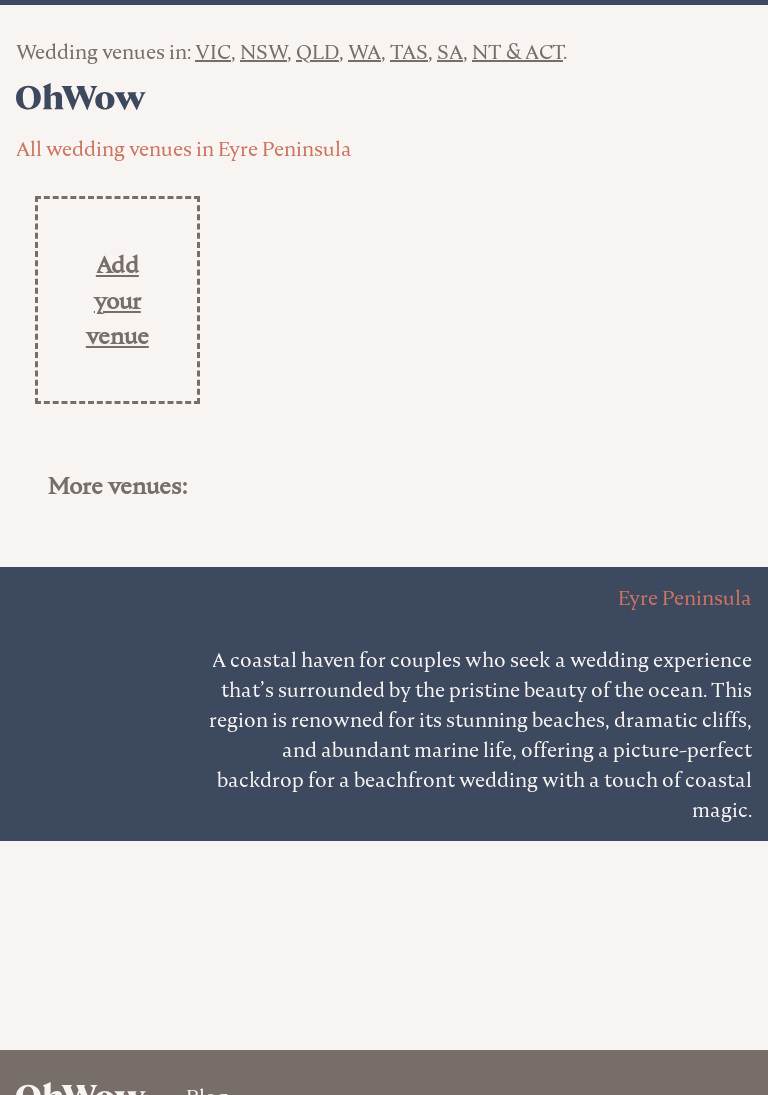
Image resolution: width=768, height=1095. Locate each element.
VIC (213, 52)
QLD (317, 52)
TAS (409, 52)
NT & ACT (517, 52)
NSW (263, 52)
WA (364, 52)
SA (450, 52)
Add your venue (117, 299)
